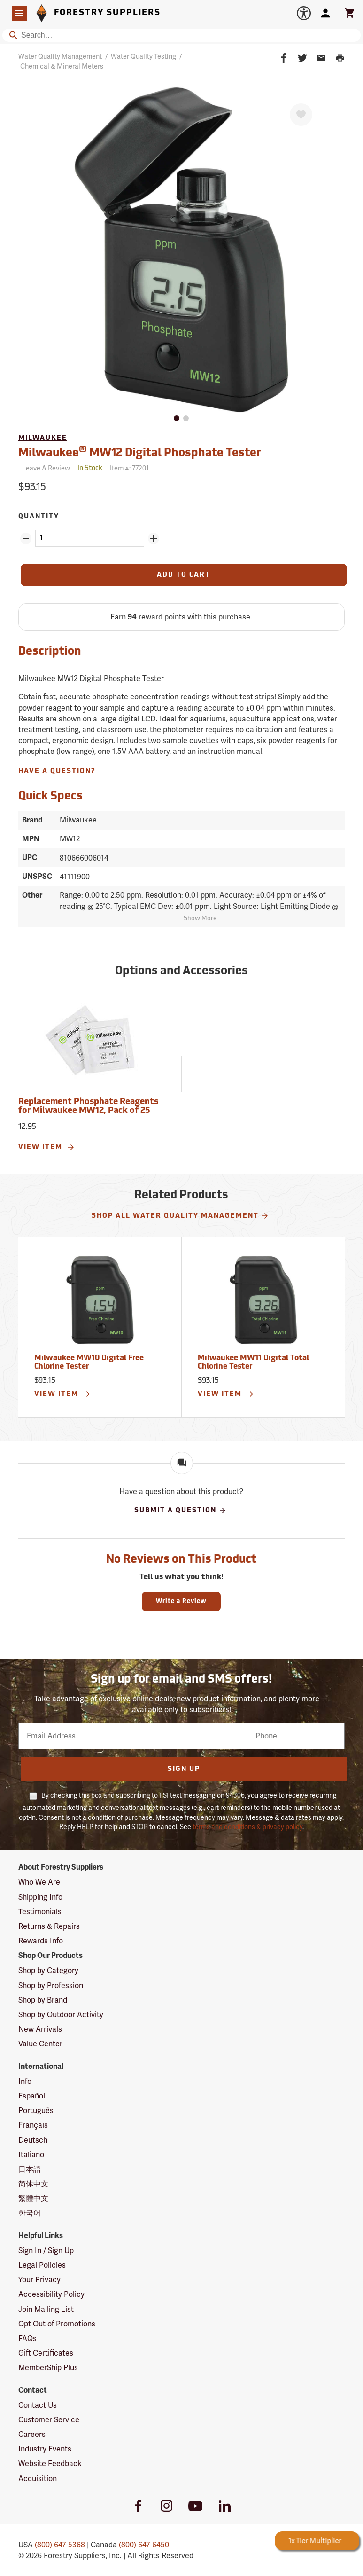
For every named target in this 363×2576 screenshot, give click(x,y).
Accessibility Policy (51, 2294)
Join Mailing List (46, 2309)
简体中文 (33, 2184)
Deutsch (32, 2140)
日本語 (29, 2169)
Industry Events (44, 2449)
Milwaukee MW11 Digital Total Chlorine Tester (253, 1362)
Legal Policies (42, 2265)
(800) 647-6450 (144, 2545)
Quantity (38, 516)
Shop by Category (48, 1970)
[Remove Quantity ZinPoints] (25, 538)
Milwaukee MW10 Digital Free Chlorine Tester (89, 1362)
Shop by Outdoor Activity (60, 2015)
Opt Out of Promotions (56, 2324)
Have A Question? (57, 771)
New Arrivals (40, 2029)
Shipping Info (40, 1897)
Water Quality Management (60, 56)
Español (31, 2096)
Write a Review (181, 1601)
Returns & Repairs (49, 1926)
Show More (200, 919)
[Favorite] (301, 114)
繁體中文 (33, 2198)
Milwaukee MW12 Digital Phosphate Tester (139, 452)
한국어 (29, 2213)
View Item (46, 1147)
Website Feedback (50, 2463)
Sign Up (184, 1769)
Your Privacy (39, 2280)
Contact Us (37, 2405)
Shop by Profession (50, 1985)
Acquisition (37, 2478)
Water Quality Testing (143, 56)
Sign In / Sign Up (46, 2250)
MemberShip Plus (48, 2367)
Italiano (31, 2155)
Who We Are (39, 1882)
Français (33, 2125)
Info (24, 2081)
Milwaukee (42, 438)
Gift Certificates (45, 2353)
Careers (32, 2434)
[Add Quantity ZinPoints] (153, 538)
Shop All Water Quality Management (180, 1216)
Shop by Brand (42, 2000)
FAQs (27, 2338)
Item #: (129, 468)
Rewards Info (40, 1941)
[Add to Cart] (184, 575)
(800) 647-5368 (60, 2545)
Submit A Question (180, 1510)
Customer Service (48, 2420)
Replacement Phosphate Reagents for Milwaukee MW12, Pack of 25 (88, 1106)
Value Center (40, 2044)
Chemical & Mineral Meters (61, 66)
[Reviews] (44, 468)
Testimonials (40, 1912)
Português (36, 2110)
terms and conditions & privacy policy (247, 1827)
